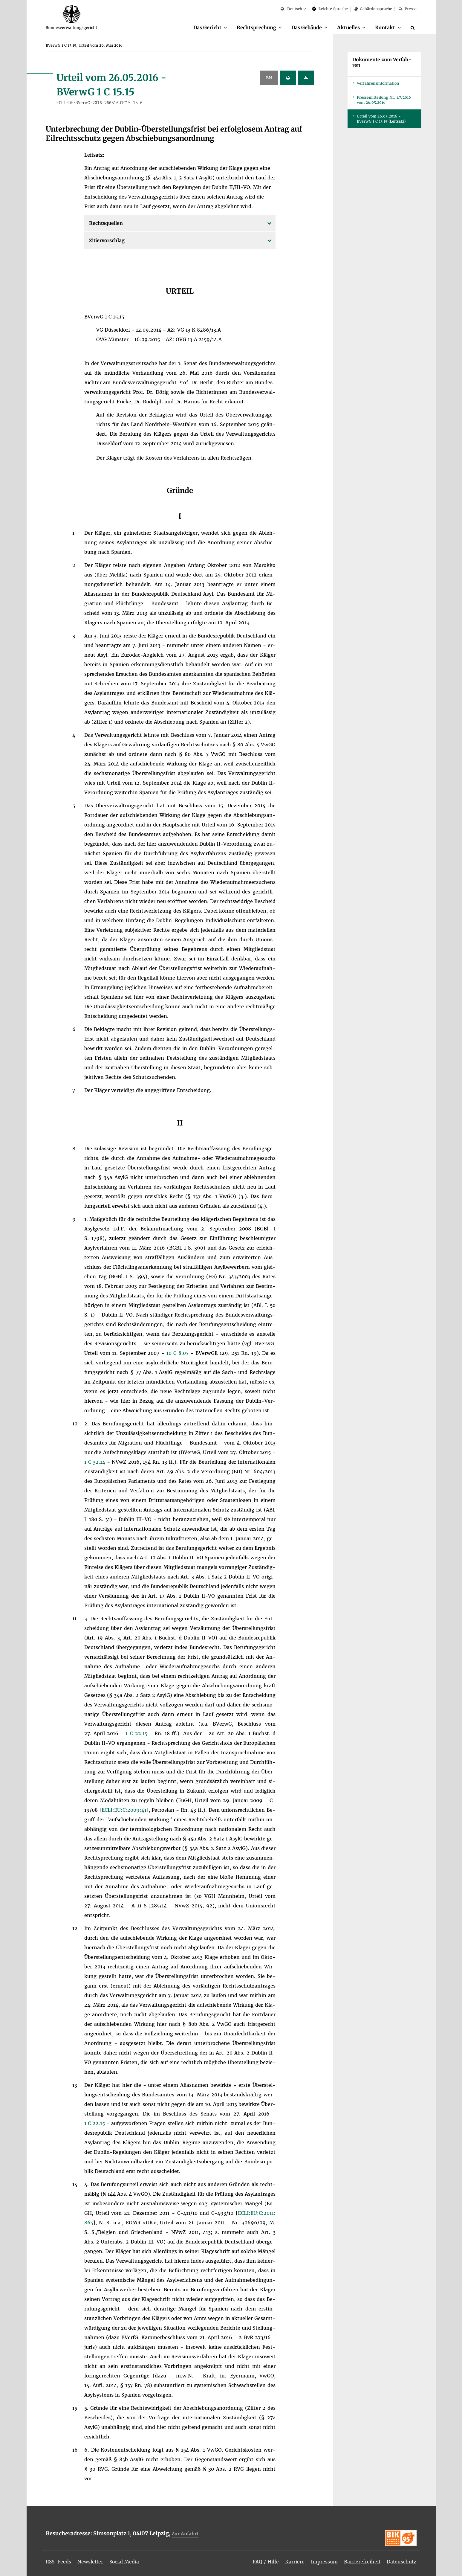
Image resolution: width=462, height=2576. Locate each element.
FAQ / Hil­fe (265, 2562)
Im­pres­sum (323, 2562)
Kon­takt (385, 27)
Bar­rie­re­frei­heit (361, 2562)
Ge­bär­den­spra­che (373, 9)
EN (269, 78)
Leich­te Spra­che (330, 9)
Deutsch (291, 9)
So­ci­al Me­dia (126, 2562)
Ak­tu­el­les (347, 27)
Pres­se (407, 9)
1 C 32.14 (95, 1462)
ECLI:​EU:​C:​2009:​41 (124, 1810)
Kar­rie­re (294, 2562)
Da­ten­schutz (401, 2562)
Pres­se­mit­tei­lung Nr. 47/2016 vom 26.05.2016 (384, 100)
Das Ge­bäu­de (305, 27)
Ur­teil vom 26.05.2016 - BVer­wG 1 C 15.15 (381, 119)
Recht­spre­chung (254, 27)
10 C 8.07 (178, 1353)
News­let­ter (91, 2562)
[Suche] (414, 27)
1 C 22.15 (137, 1734)
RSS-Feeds (59, 2562)
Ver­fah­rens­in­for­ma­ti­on (378, 83)
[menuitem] (207, 28)
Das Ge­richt (204, 27)
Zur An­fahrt (185, 2534)
